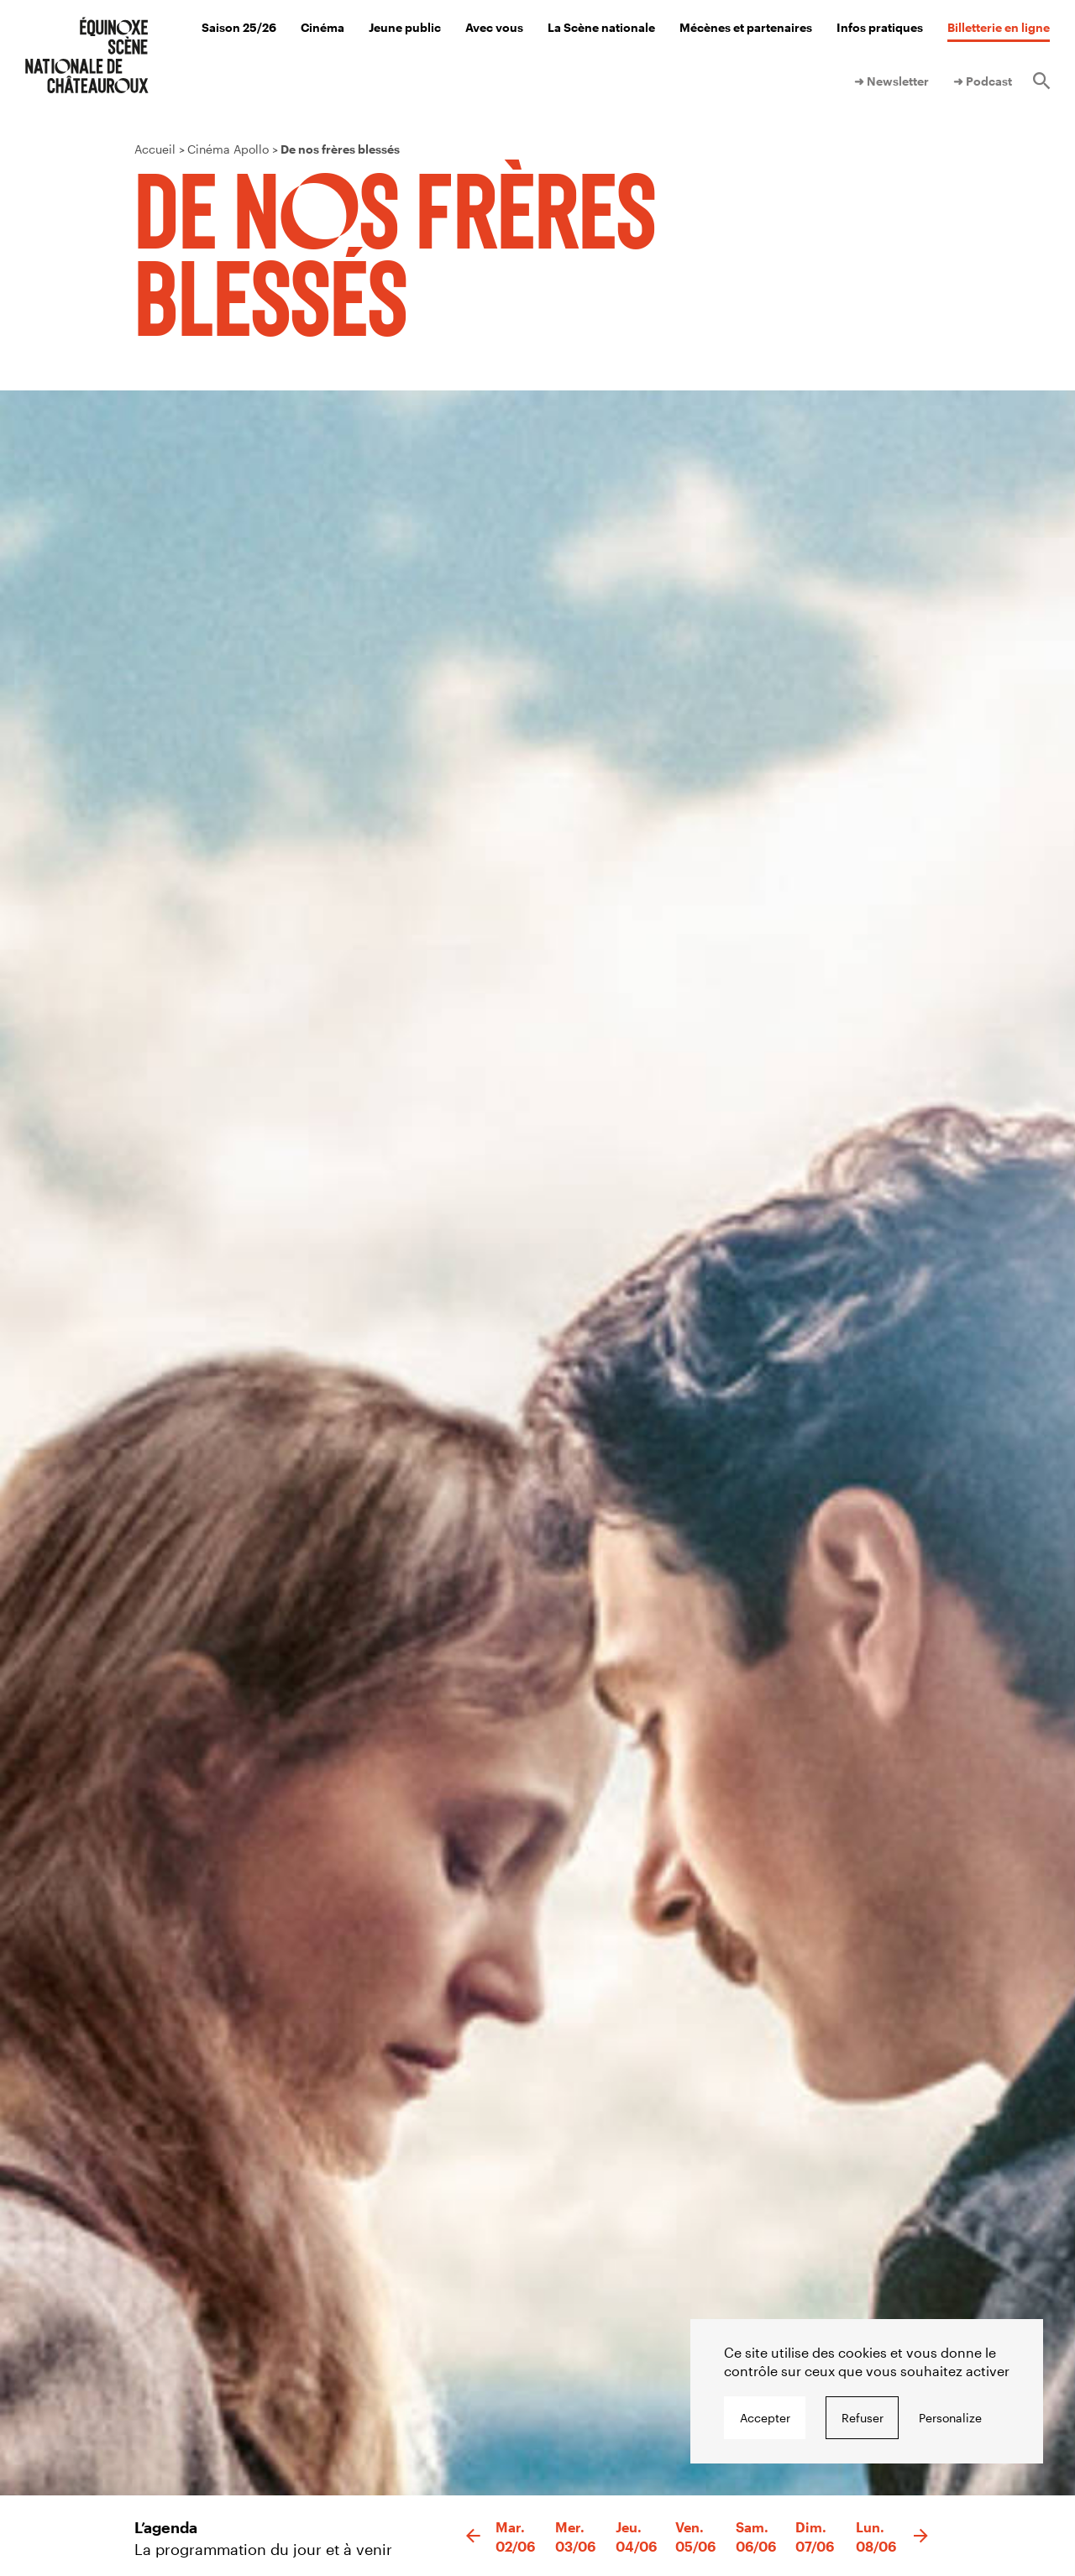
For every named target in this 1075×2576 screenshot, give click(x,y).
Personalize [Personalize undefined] (950, 2418)
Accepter (765, 2418)
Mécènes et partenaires (745, 27)
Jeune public (405, 27)
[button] (473, 2536)
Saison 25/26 (239, 27)
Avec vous (494, 27)
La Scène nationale (601, 27)
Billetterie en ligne (998, 27)
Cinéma (322, 27)
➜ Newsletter (891, 81)
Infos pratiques (879, 27)
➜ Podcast (982, 81)
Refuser (863, 2418)
